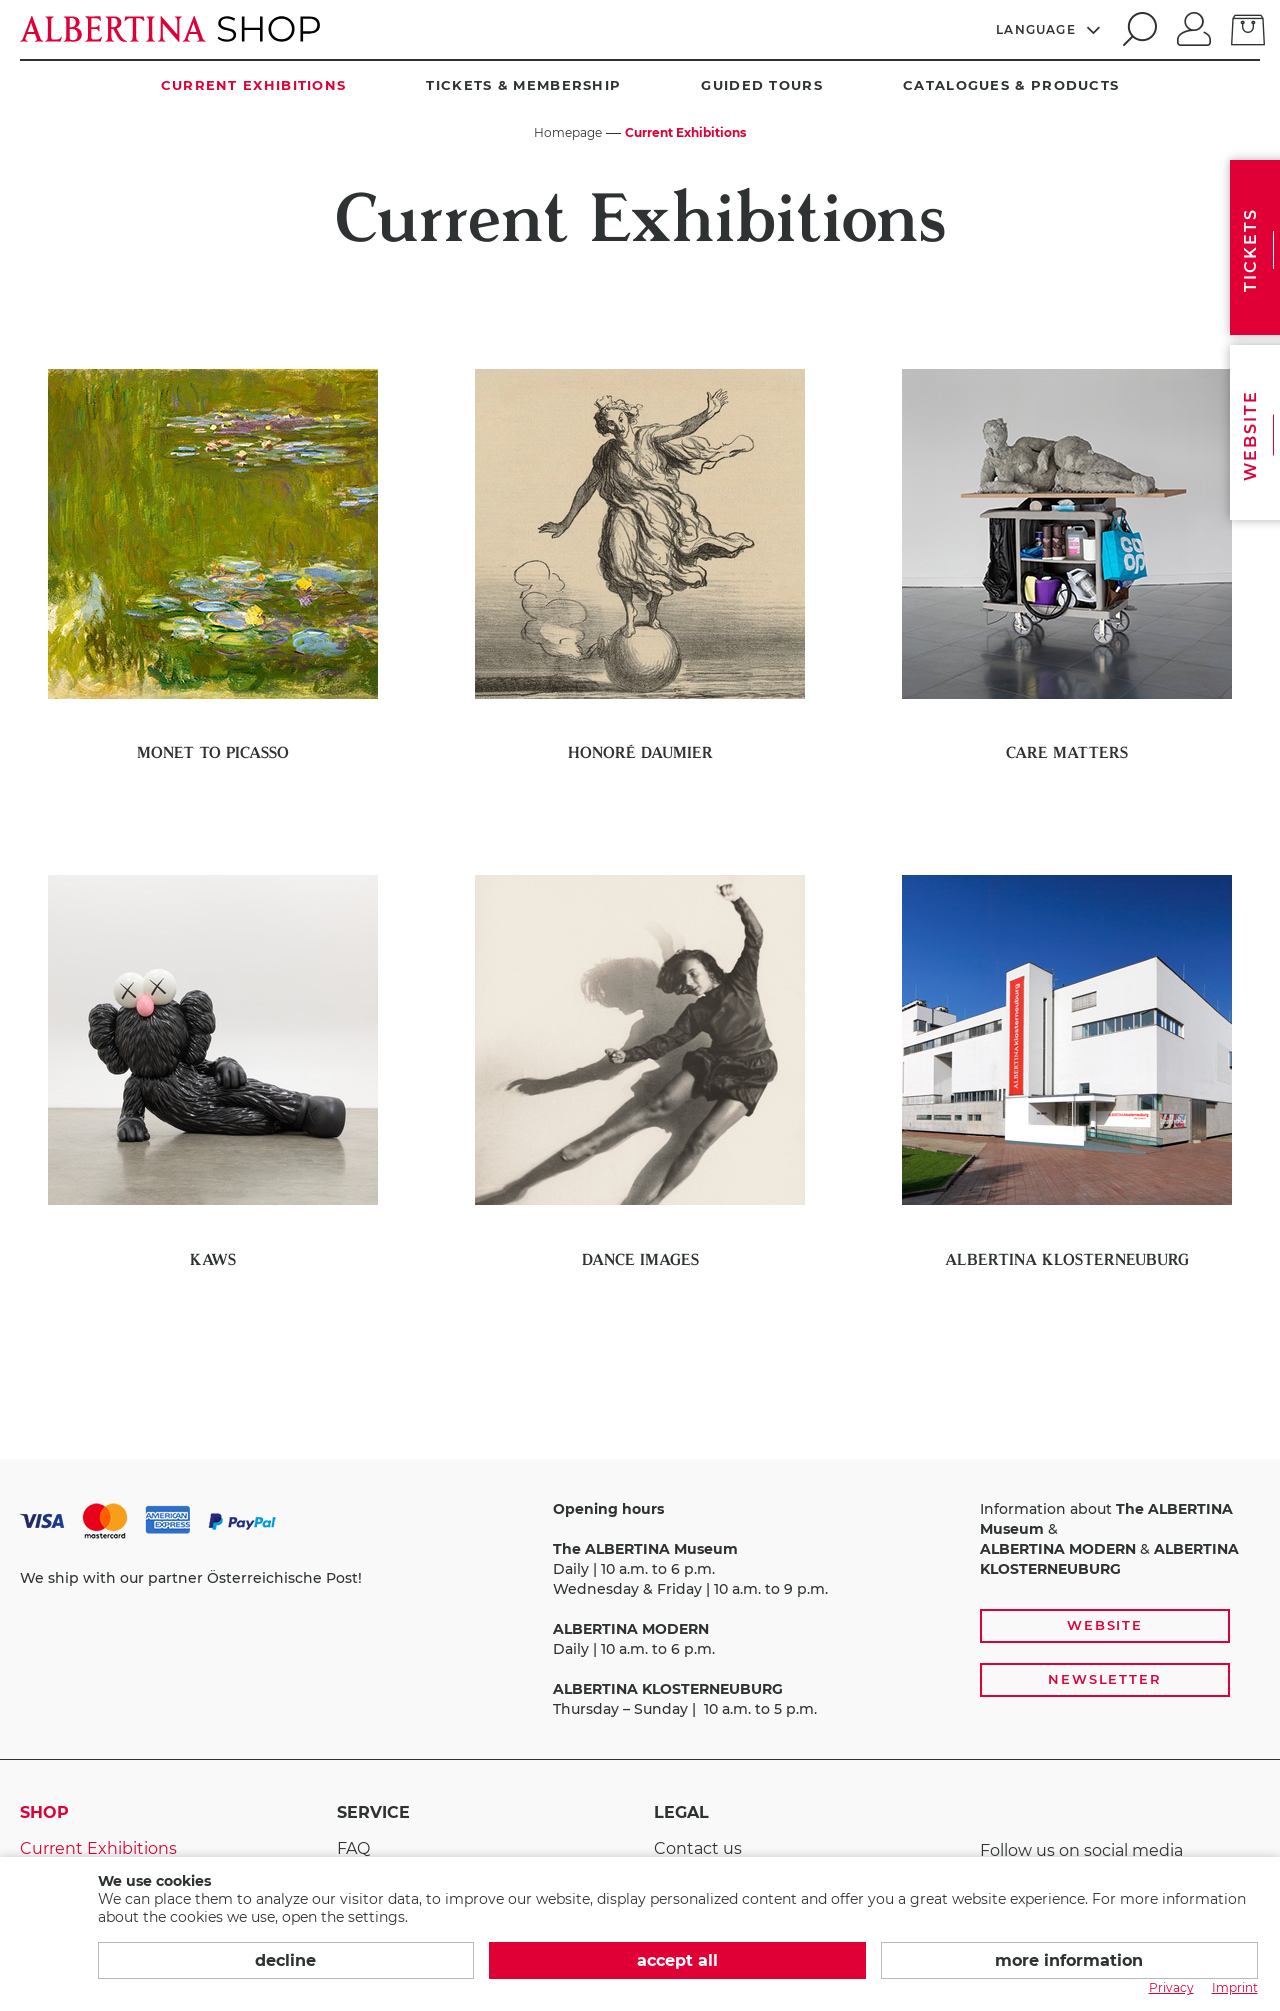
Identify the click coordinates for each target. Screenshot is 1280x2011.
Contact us (698, 1848)
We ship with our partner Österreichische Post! (191, 1578)
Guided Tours (762, 85)
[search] (1137, 29)
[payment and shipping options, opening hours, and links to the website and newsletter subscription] (640, 1609)
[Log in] (1194, 27)
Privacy (1171, 1987)
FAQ (353, 1848)
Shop (44, 1812)
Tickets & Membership (523, 85)
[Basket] (1248, 28)
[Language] (1049, 29)
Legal (681, 1812)
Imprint (1235, 1987)
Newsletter (1105, 1679)
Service (373, 1812)
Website (1105, 1625)
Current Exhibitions (254, 85)
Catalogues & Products (1011, 85)
